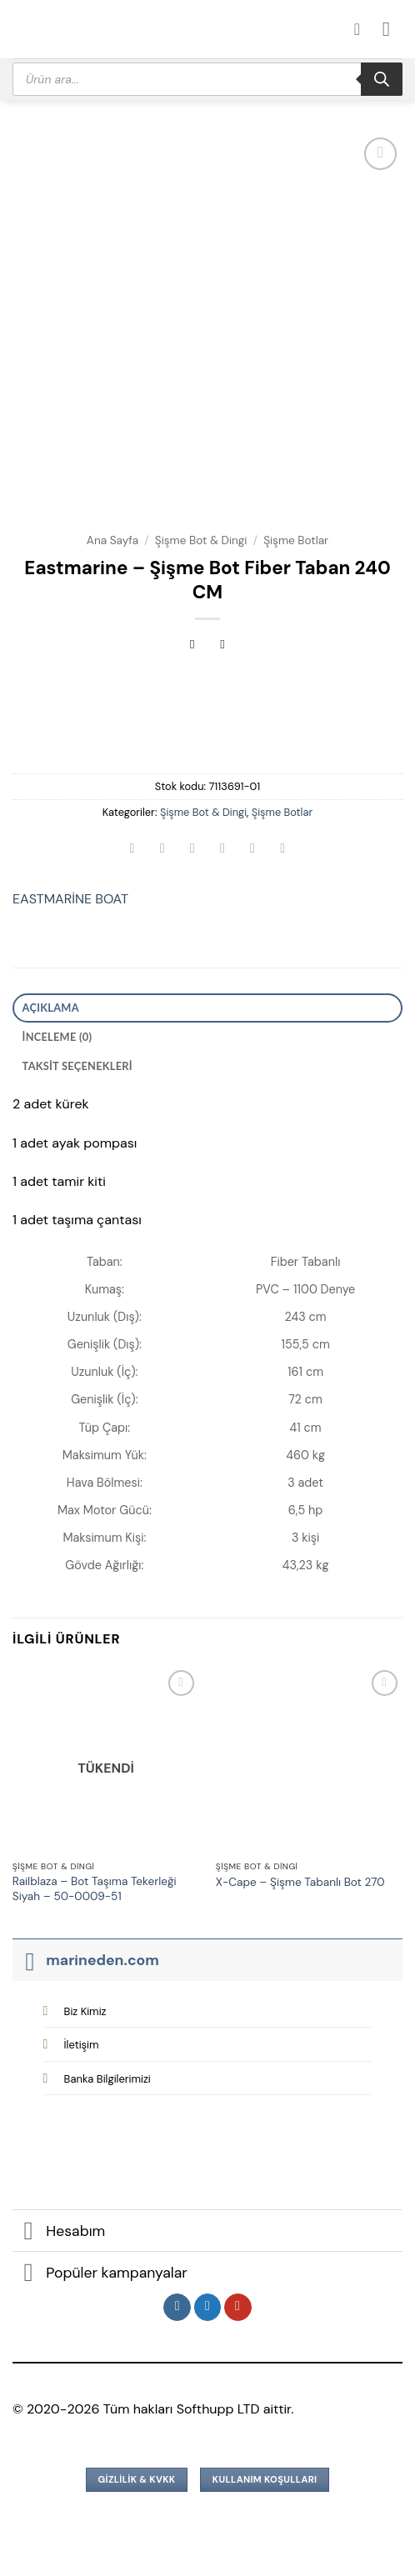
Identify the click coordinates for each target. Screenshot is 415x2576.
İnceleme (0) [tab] (57, 1036)
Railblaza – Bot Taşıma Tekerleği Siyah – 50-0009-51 (94, 1888)
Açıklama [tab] (50, 1007)
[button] (392, 28)
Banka (107, 2079)
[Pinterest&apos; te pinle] (253, 849)
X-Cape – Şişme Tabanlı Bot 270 (300, 1882)
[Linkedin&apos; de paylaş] (283, 849)
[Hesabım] (362, 29)
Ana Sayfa (112, 540)
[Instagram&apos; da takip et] (177, 2307)
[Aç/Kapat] (28, 1960)
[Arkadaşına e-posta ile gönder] (223, 849)
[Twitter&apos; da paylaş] (192, 849)
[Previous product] (223, 646)
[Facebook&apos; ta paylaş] (162, 849)
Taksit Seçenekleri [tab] (77, 1066)
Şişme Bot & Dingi (201, 540)
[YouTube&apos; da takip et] (238, 2307)
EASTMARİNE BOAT (70, 899)
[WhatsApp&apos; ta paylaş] (132, 849)
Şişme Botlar (295, 540)
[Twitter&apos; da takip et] (208, 2307)
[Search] (381, 79)
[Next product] (192, 646)
